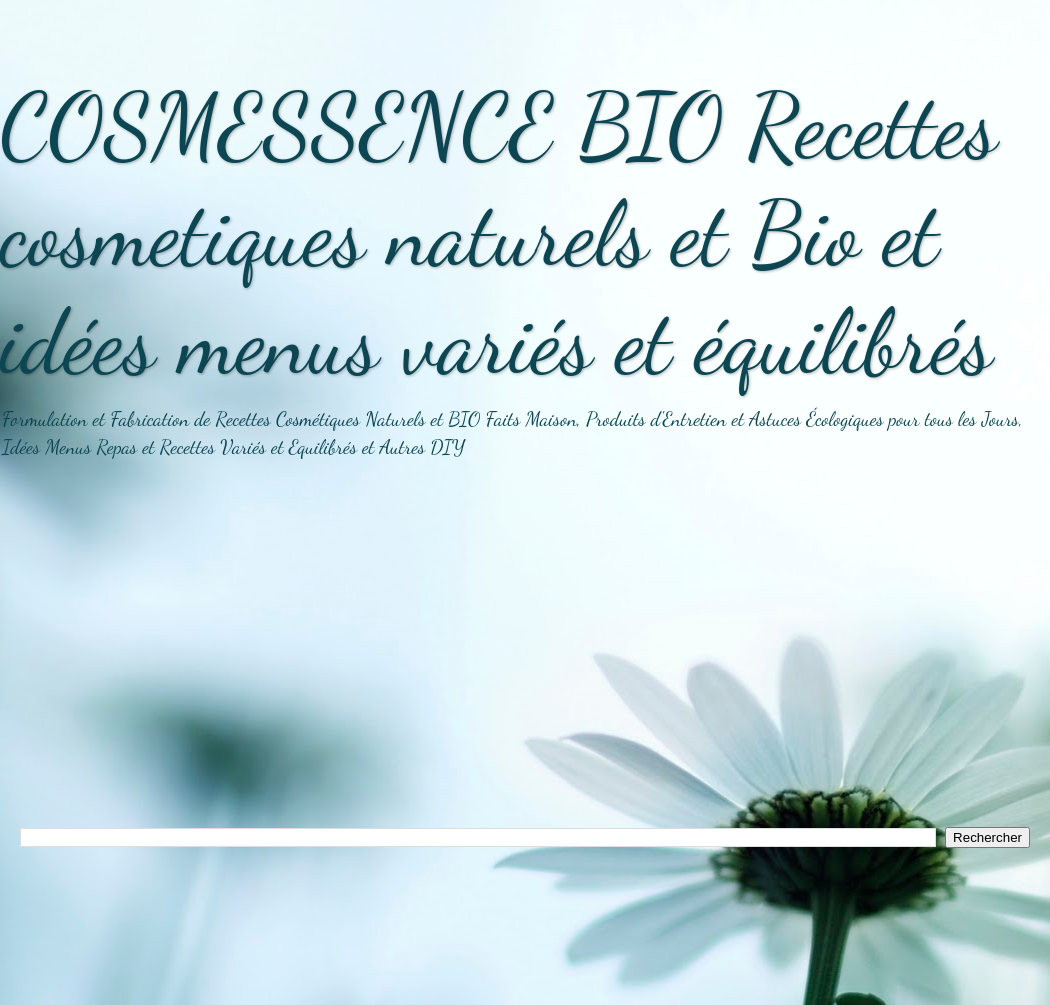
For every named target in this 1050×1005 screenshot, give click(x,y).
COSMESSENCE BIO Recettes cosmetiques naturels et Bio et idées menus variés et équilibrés (498, 234)
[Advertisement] (525, 657)
